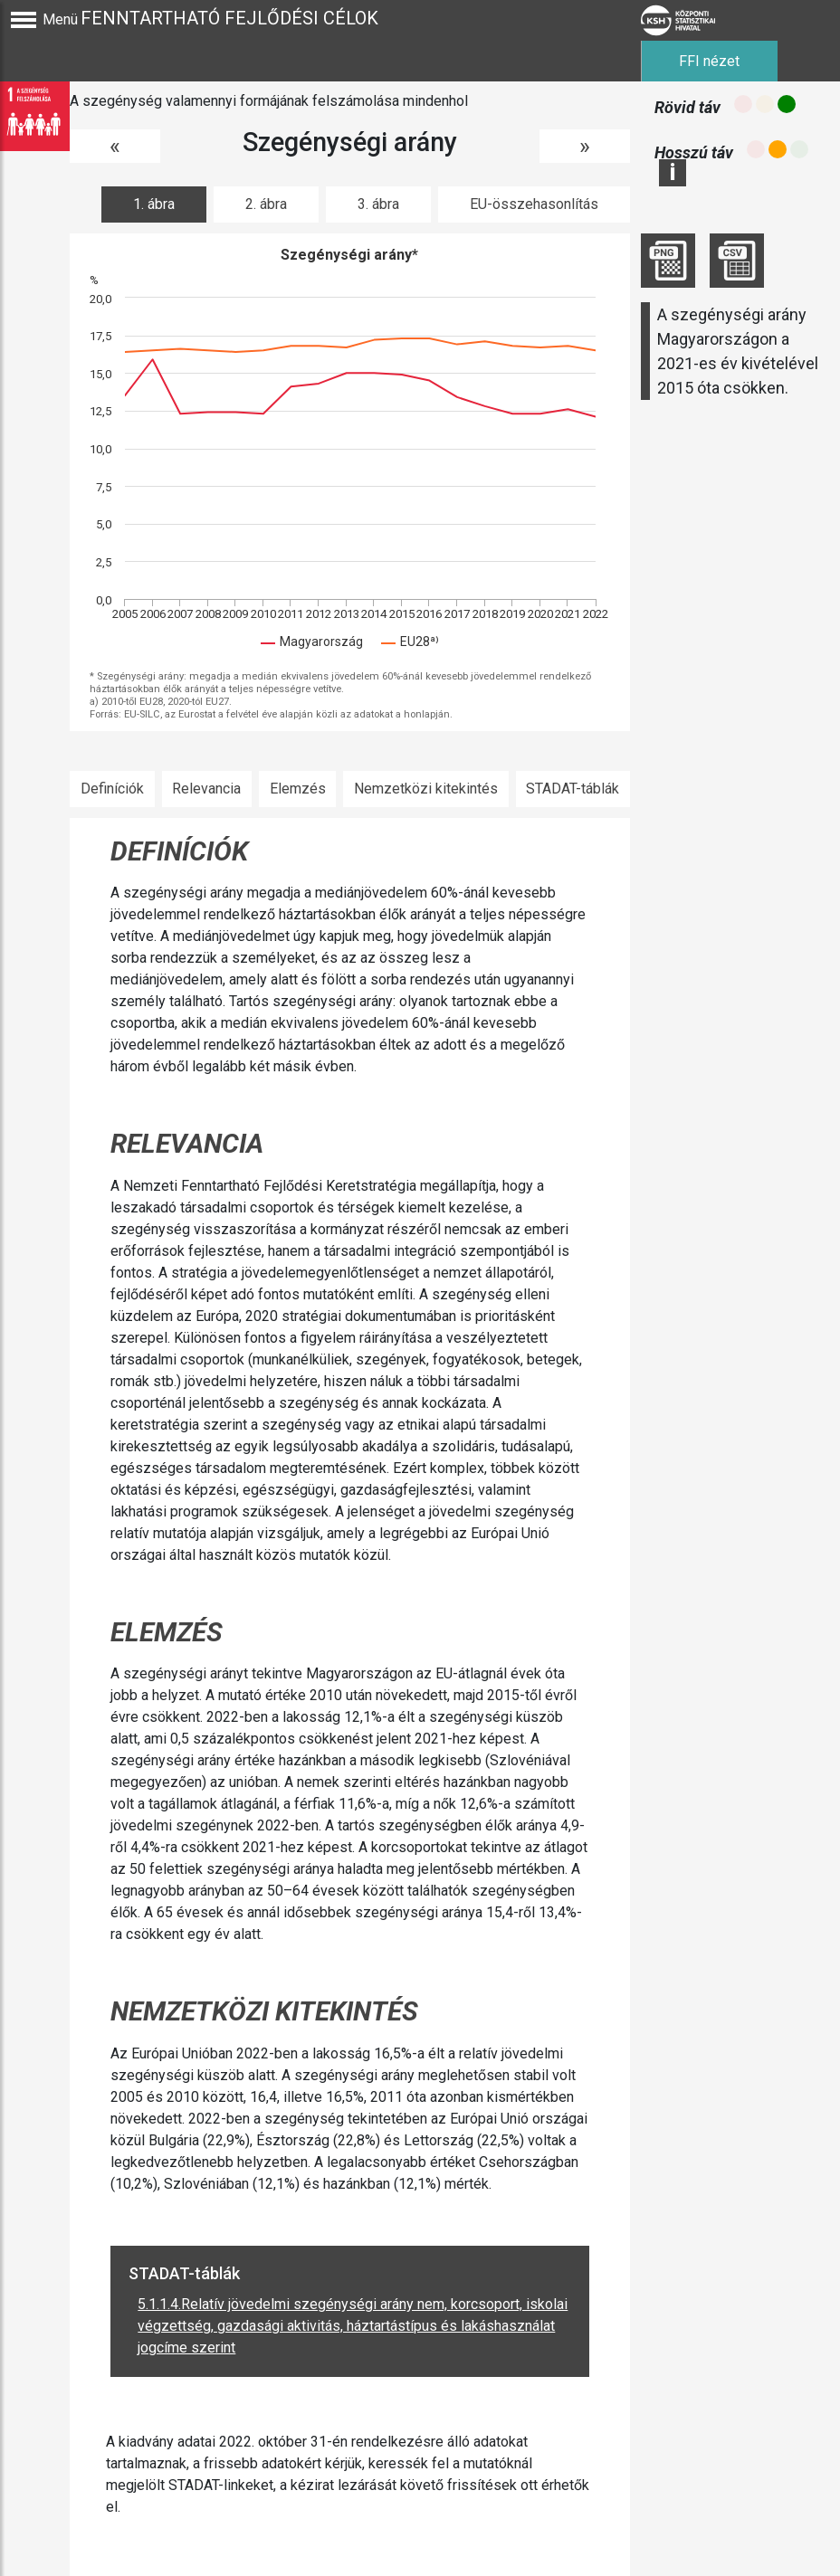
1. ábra (154, 204)
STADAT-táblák (572, 788)
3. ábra (378, 204)
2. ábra (266, 204)
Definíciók (112, 788)
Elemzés (298, 788)
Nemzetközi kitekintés (426, 788)
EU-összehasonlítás (534, 204)
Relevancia (206, 788)
